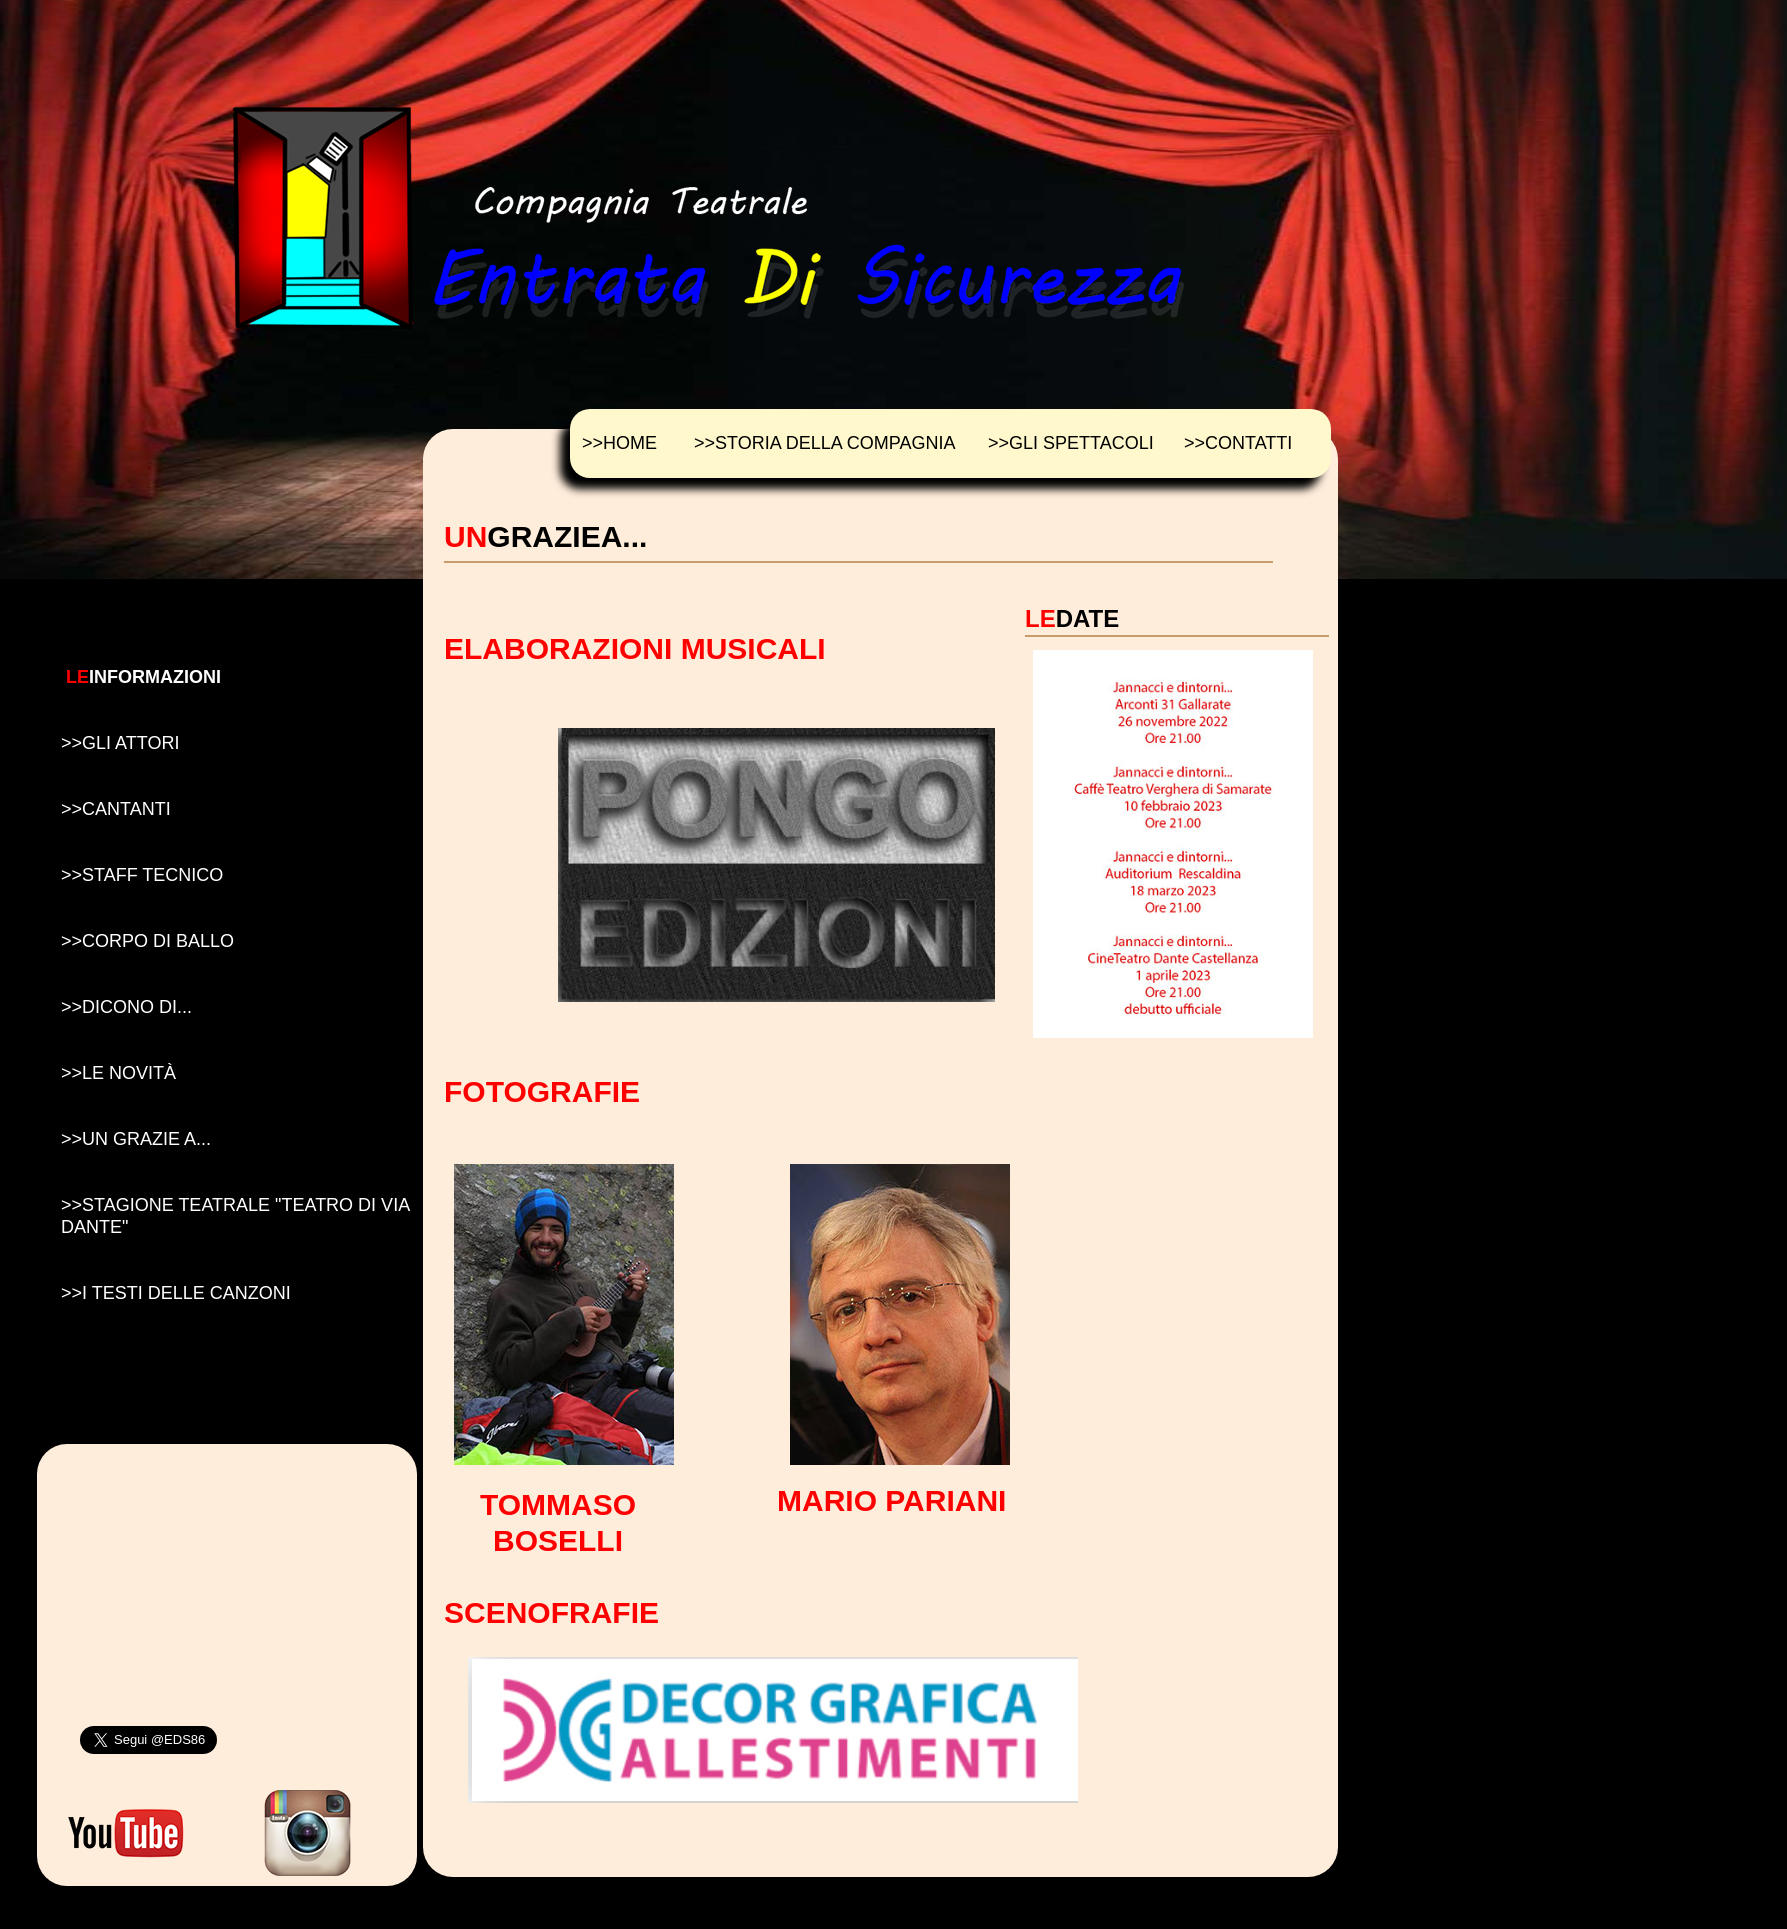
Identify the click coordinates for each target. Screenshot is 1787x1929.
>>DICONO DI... (126, 1007)
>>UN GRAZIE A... (136, 1139)
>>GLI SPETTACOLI (1071, 443)
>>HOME (619, 443)
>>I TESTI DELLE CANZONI (176, 1293)
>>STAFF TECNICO (142, 875)
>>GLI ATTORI (120, 743)
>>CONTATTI (1238, 443)
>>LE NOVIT (118, 1073)
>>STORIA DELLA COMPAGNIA (824, 443)
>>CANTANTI (116, 809)
